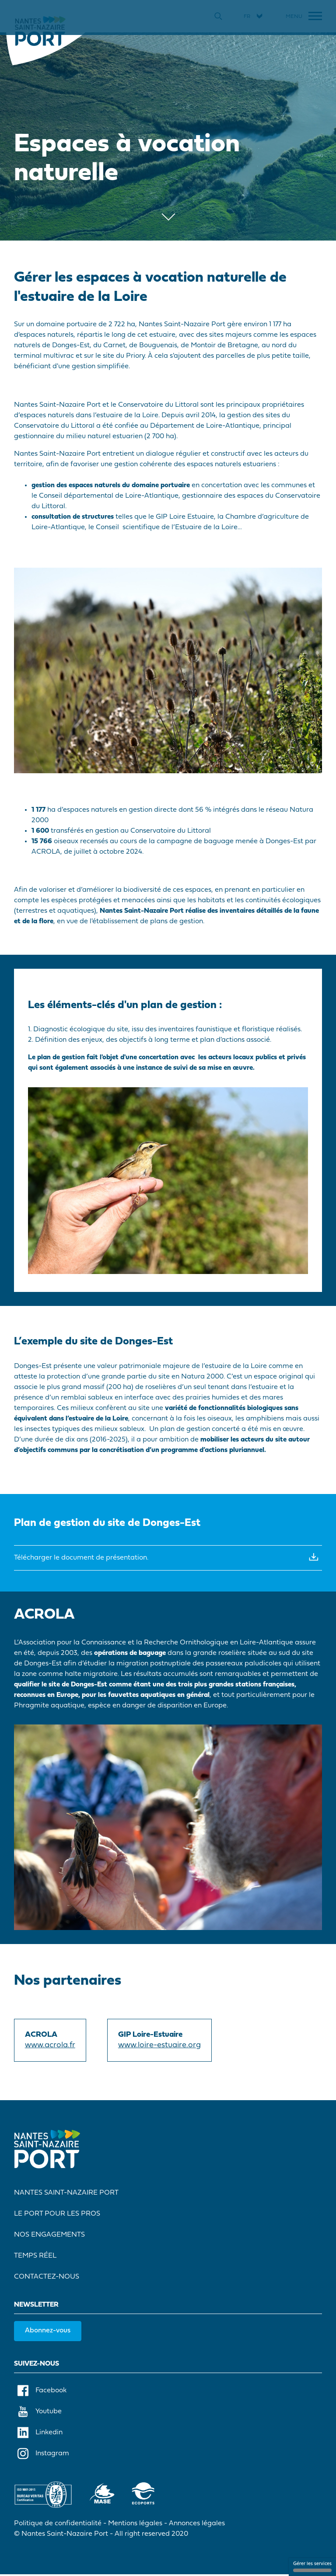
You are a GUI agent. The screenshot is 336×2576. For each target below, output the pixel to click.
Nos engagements (49, 2236)
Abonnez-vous (47, 2331)
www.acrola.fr (50, 2046)
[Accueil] (40, 30)
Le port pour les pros (57, 2215)
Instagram (43, 2455)
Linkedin (40, 2434)
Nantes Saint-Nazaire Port (66, 2194)
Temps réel (35, 2257)
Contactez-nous (46, 2278)
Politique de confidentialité (58, 2524)
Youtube (40, 2413)
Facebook (42, 2392)
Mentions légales (135, 2524)
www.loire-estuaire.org (159, 2046)
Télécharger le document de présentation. (168, 1558)
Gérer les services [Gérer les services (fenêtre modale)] (312, 2567)
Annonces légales (197, 2524)
